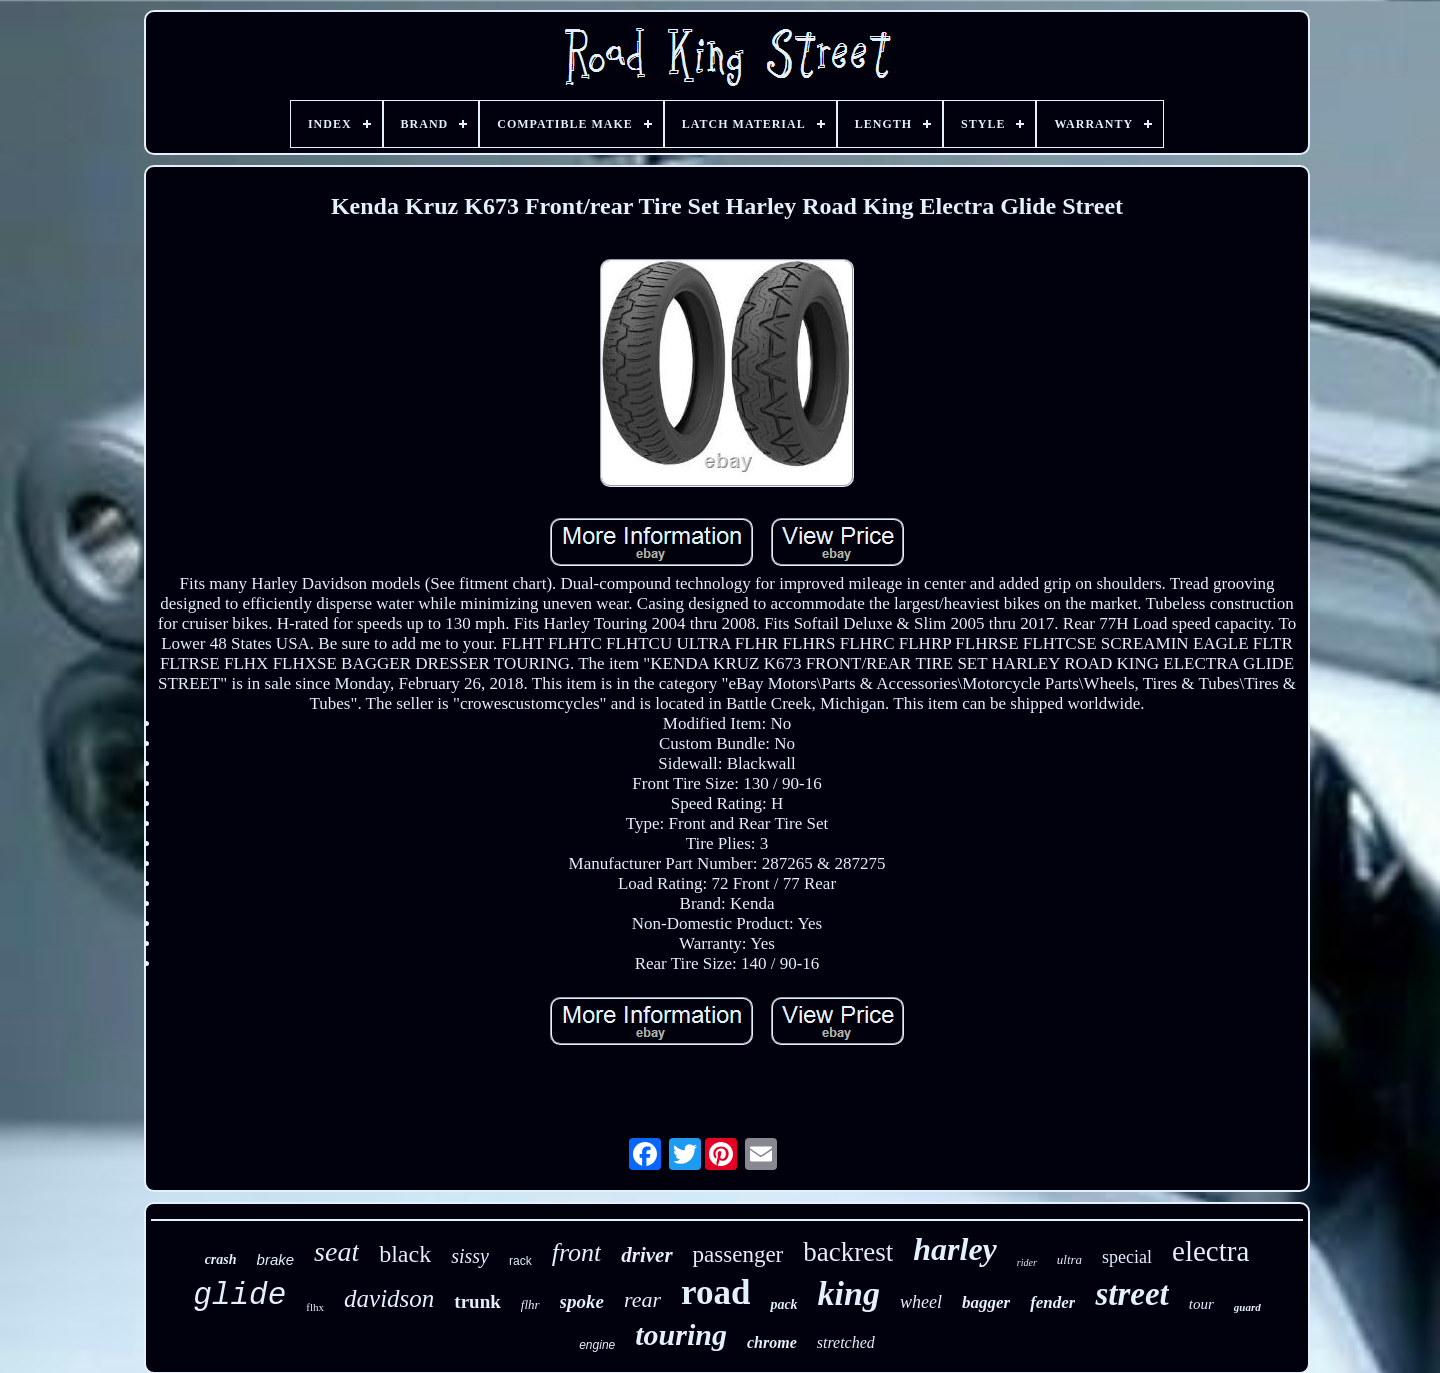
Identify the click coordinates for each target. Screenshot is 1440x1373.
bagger (986, 1302)
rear (642, 1299)
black (405, 1254)
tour (1201, 1304)
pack (783, 1304)
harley (955, 1249)
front (577, 1252)
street (1131, 1294)
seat (336, 1251)
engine (597, 1345)
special (1127, 1257)
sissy (470, 1256)
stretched (846, 1342)
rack (520, 1261)
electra (1210, 1251)
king (849, 1293)
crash (221, 1259)
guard (1247, 1307)
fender (1052, 1302)
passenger (738, 1254)
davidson (389, 1298)
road (715, 1292)
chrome (772, 1342)
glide (239, 1295)
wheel (921, 1302)
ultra (1069, 1259)
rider (1027, 1262)
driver (646, 1255)
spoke (582, 1301)
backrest (848, 1252)
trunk (477, 1301)
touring (681, 1334)
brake (276, 1259)
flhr (530, 1304)
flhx (315, 1307)
